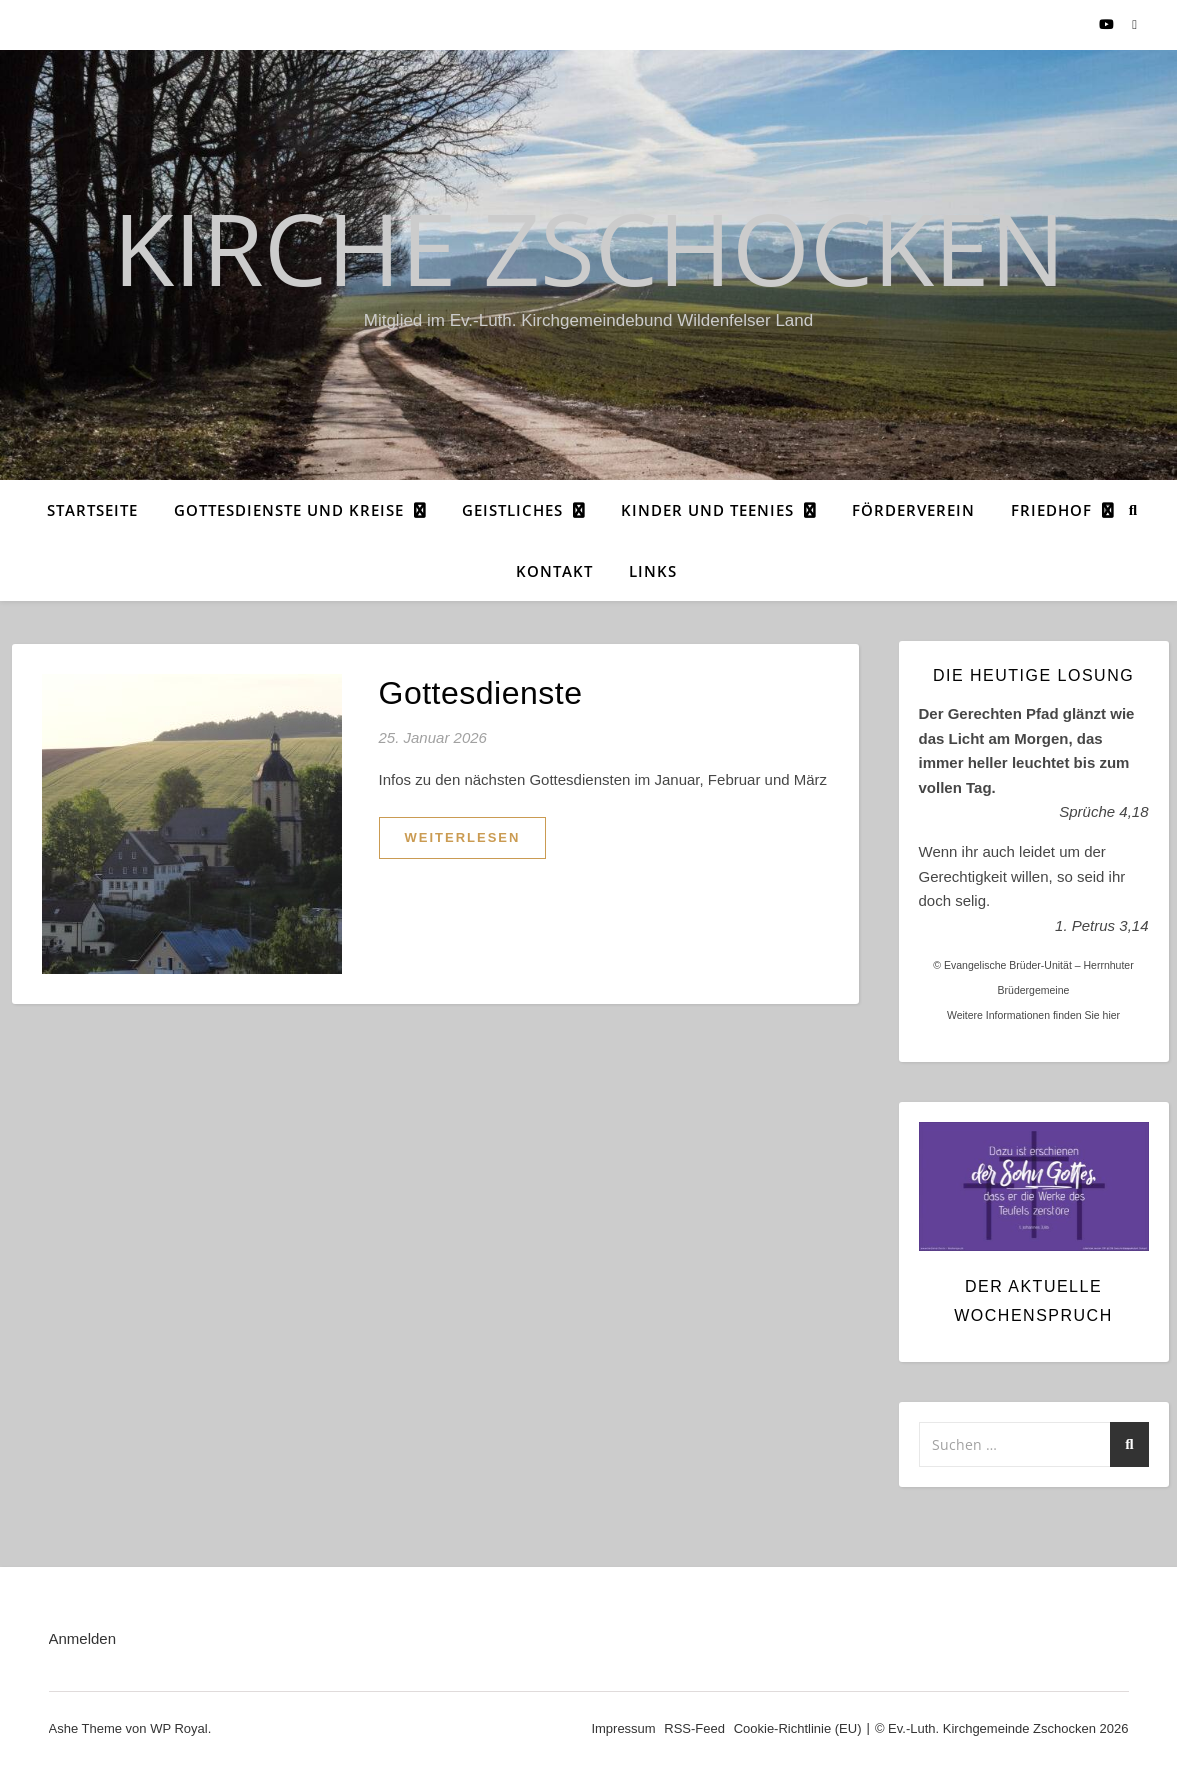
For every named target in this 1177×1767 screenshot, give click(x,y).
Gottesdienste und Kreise (289, 510)
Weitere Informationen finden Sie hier (1033, 1015)
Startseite (92, 510)
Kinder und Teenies (707, 510)
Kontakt (554, 571)
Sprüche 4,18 (1103, 811)
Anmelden (83, 1638)
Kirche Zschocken (589, 247)
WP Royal (179, 1728)
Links (653, 571)
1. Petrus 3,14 (1101, 925)
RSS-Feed (694, 1728)
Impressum (623, 1728)
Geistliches (512, 510)
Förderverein (913, 510)
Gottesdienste (481, 693)
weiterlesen (463, 837)
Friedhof (1051, 510)
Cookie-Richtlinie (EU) (798, 1728)
